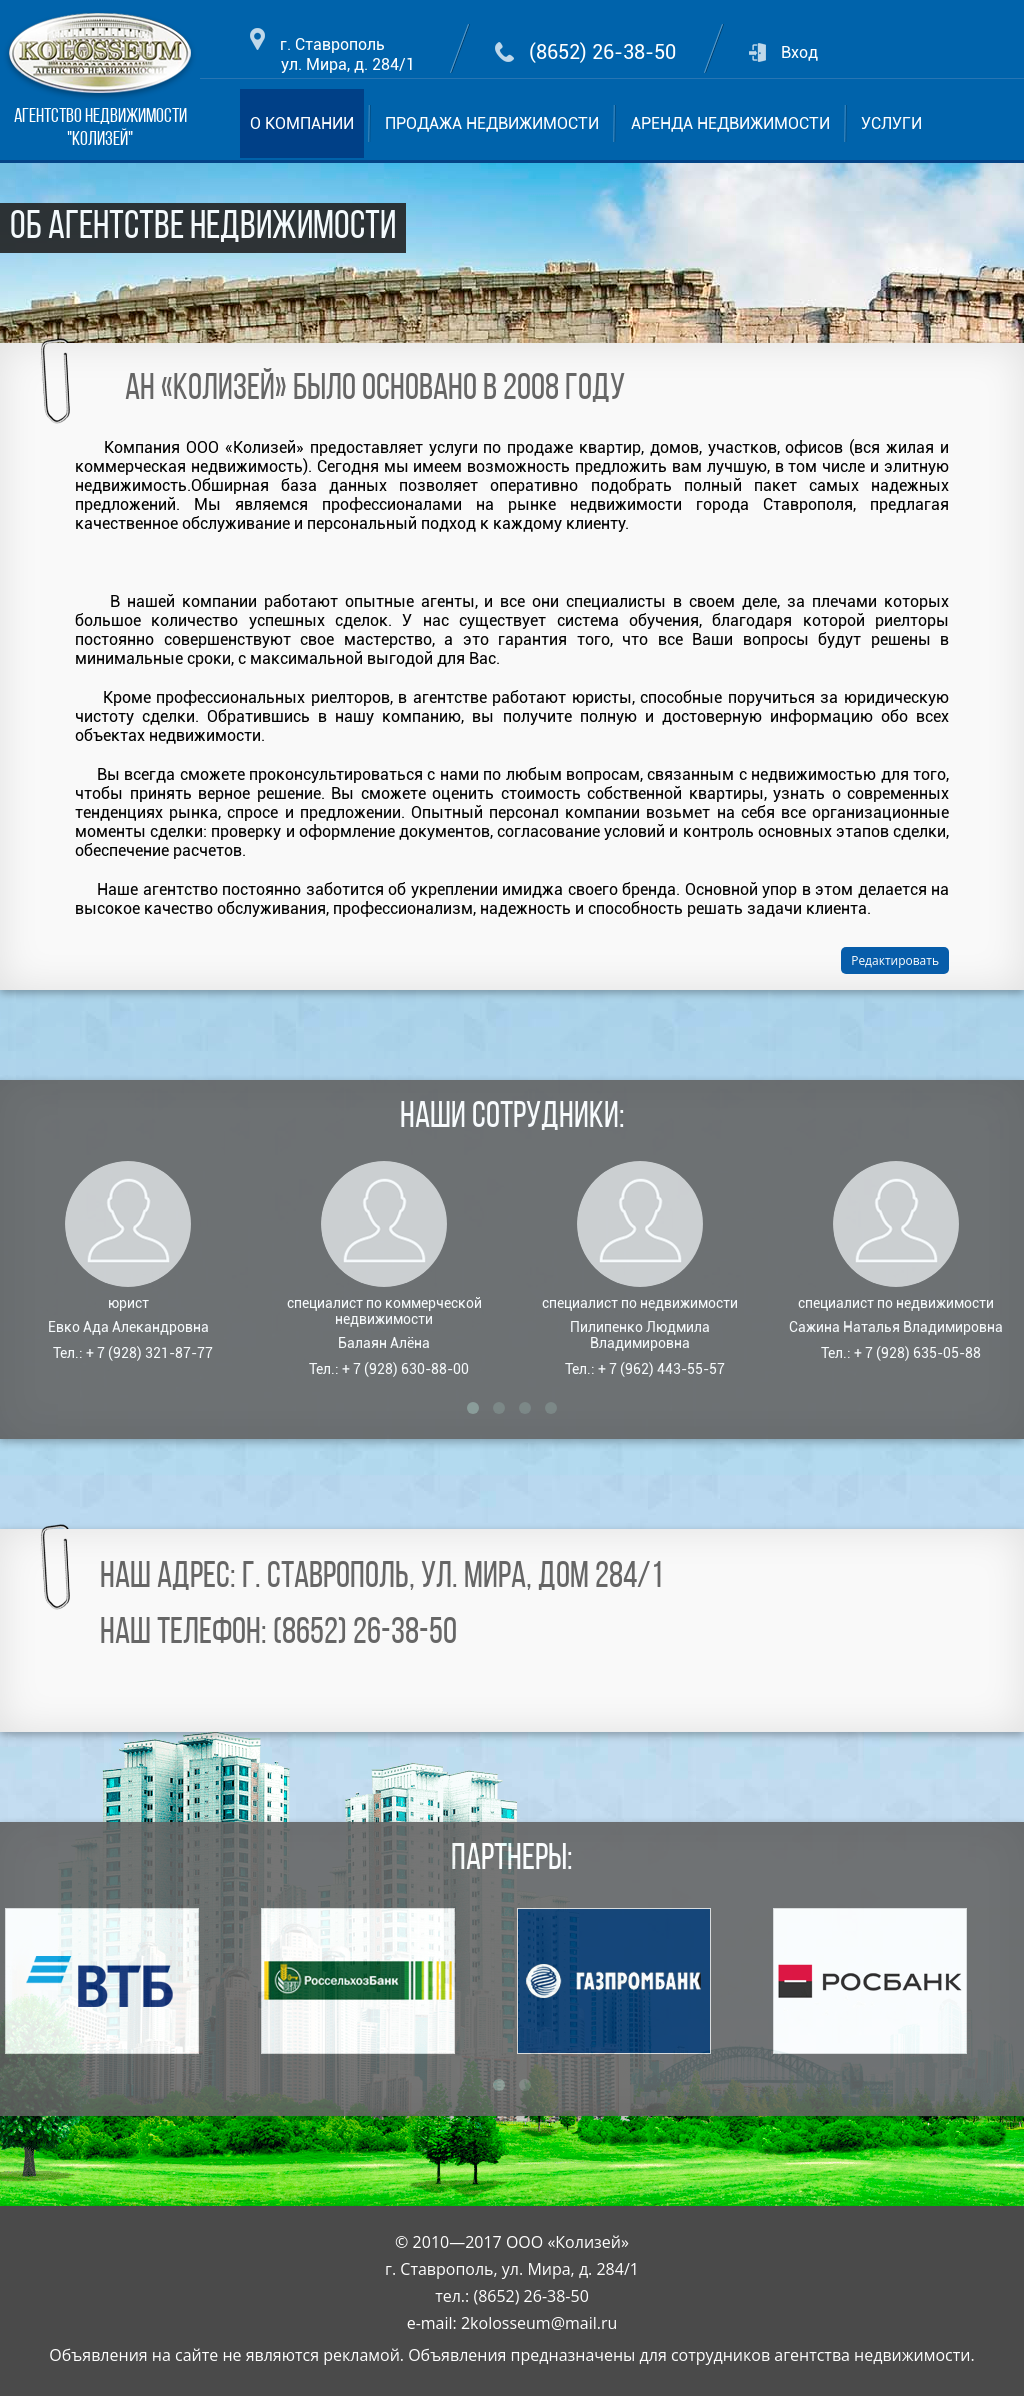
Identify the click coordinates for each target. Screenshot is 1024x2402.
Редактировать (895, 960)
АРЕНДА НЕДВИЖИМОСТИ (730, 123)
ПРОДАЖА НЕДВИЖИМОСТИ (492, 123)
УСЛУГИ (891, 123)
